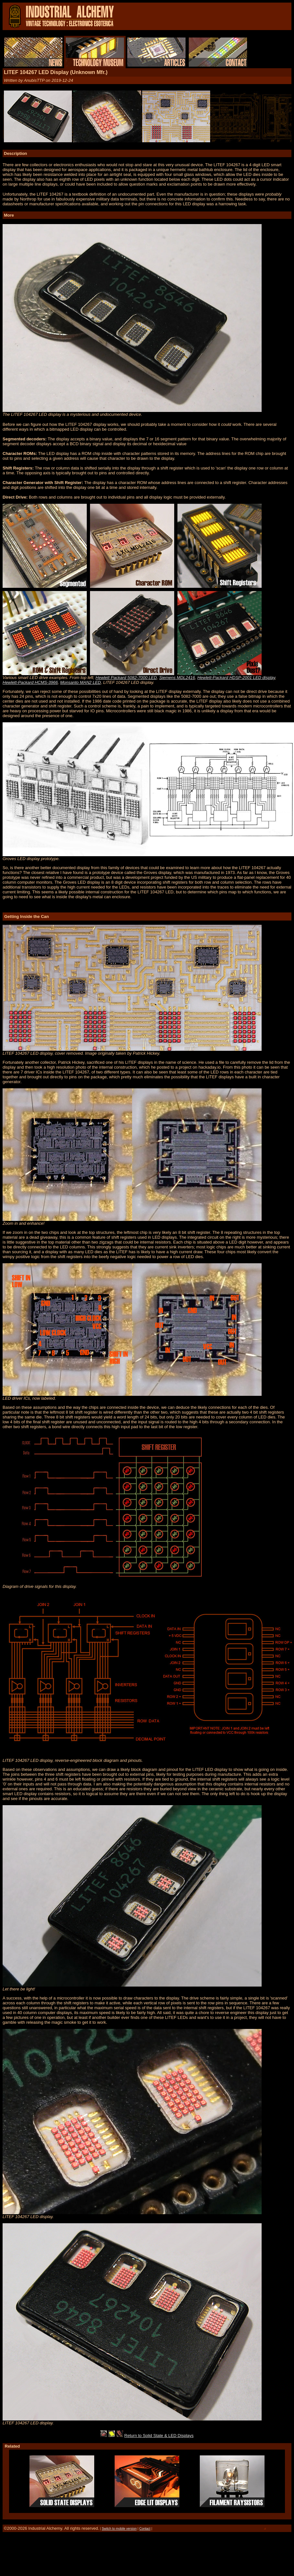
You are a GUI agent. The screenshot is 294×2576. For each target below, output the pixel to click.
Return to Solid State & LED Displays (159, 2435)
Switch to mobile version (119, 2528)
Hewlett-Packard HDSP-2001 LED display (236, 677)
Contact (144, 2528)
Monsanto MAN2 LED (80, 682)
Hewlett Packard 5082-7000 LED (126, 677)
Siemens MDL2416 (177, 677)
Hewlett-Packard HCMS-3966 (30, 682)
